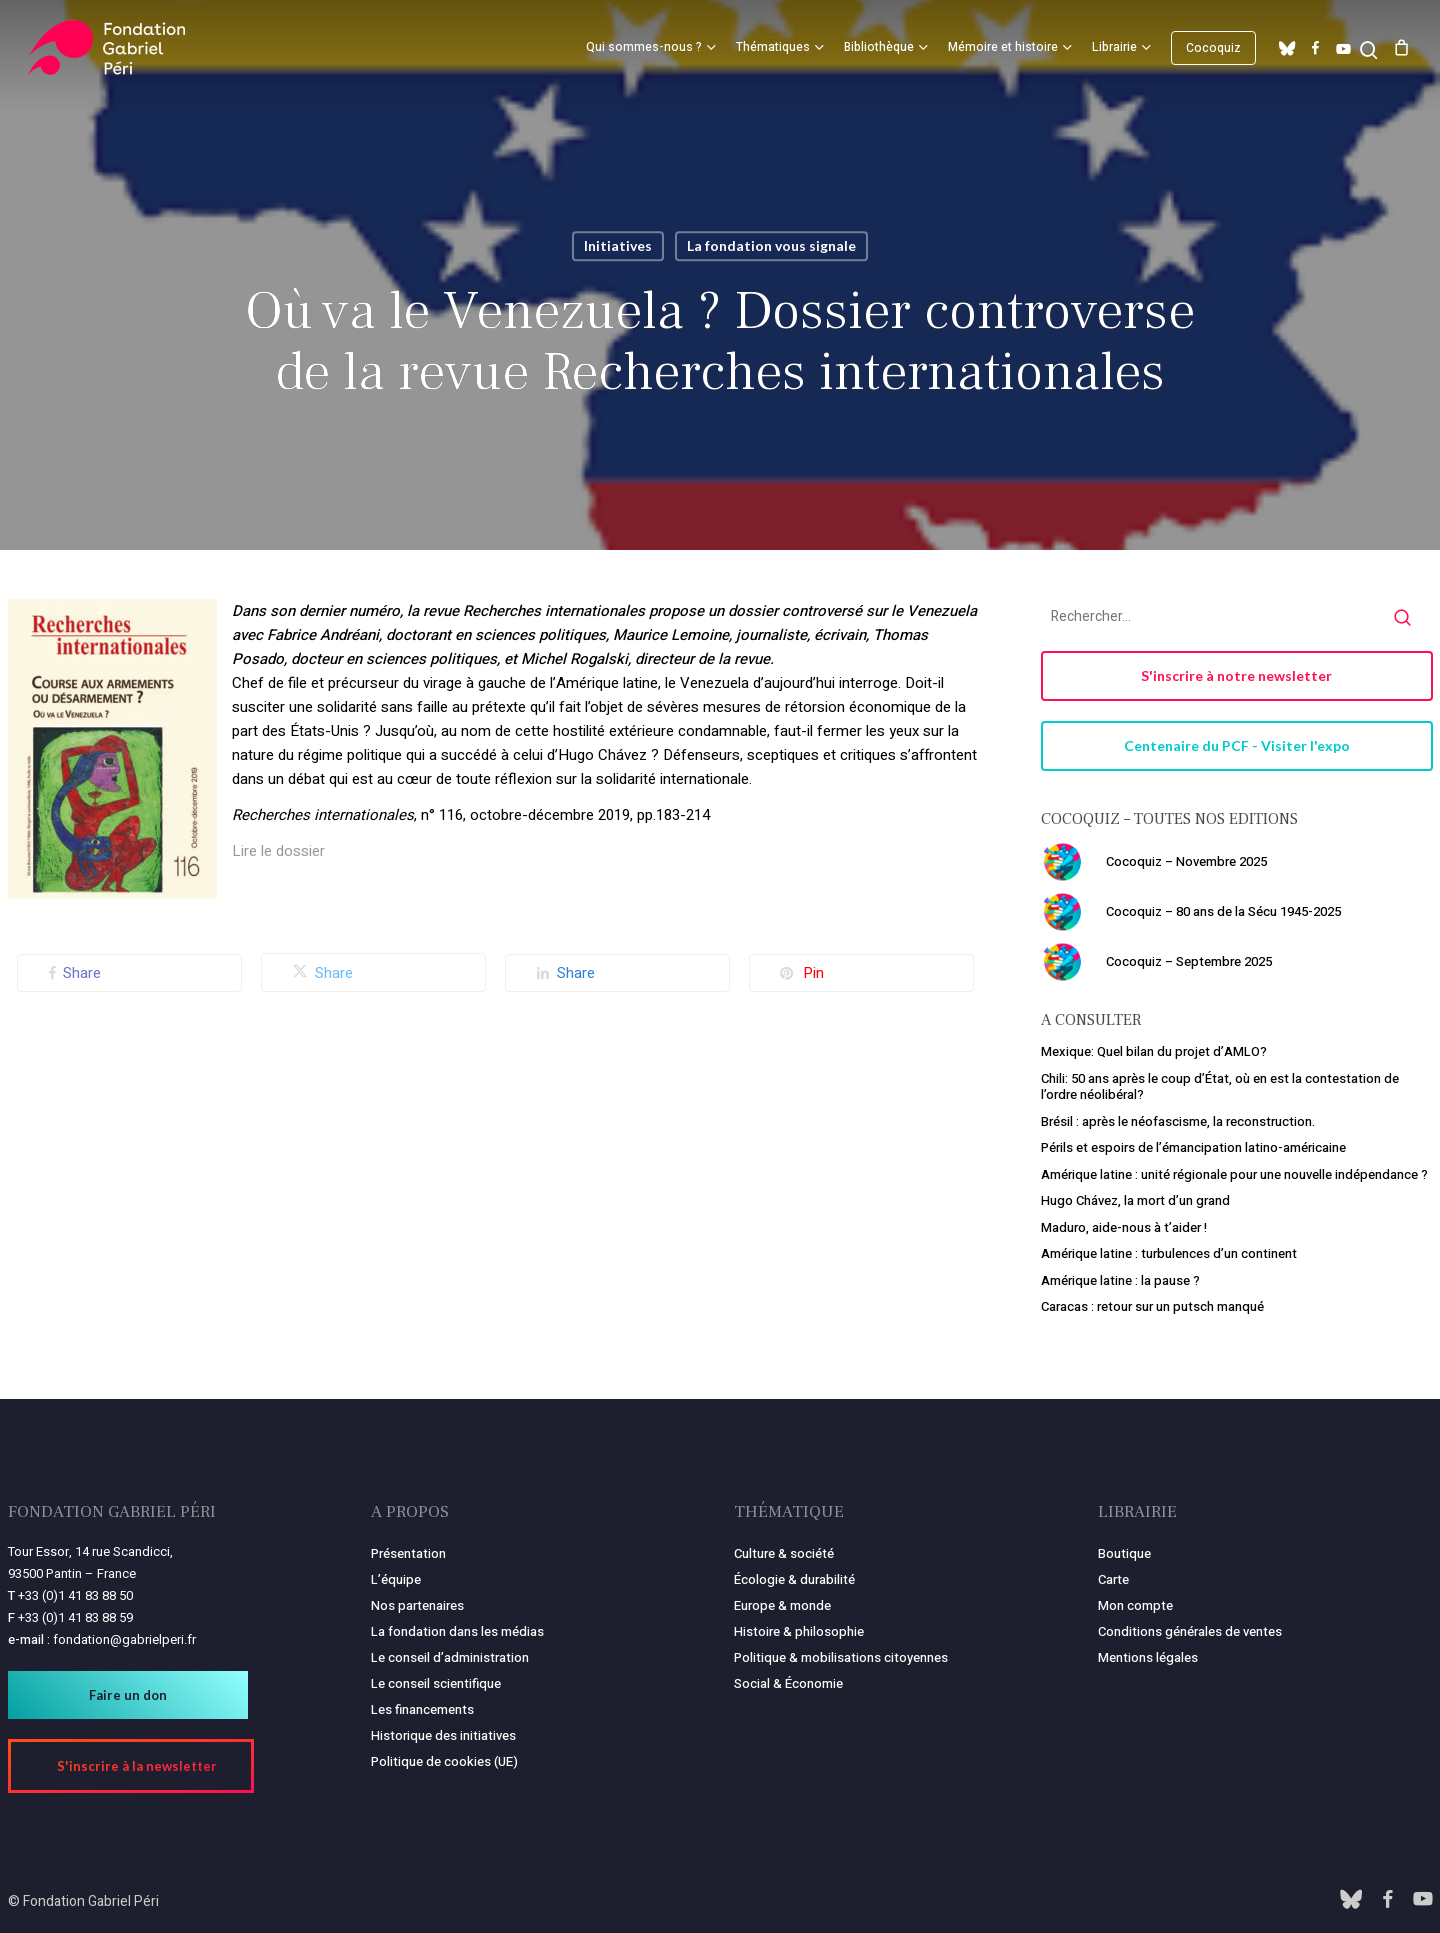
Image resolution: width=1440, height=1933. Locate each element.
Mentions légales (1148, 1657)
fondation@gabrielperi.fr (124, 1639)
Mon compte (1135, 1605)
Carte (1113, 1579)
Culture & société (784, 1553)
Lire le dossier (278, 851)
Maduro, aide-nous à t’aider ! (1124, 1227)
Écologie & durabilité (794, 1579)
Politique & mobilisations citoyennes (841, 1657)
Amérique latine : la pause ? (1120, 1280)
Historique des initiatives (443, 1735)
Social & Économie (788, 1683)
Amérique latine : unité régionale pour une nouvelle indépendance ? (1234, 1174)
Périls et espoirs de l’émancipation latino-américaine (1193, 1147)
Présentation (408, 1553)
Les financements (422, 1709)
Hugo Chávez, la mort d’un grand (1135, 1200)
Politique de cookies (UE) (444, 1761)
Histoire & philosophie (799, 1631)
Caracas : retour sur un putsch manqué (1152, 1306)
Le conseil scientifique (436, 1683)
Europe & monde (782, 1605)
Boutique (1124, 1553)
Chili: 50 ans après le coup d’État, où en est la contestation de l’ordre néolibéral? (1220, 1087)
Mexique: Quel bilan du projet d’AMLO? (1154, 1051)
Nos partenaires (417, 1605)
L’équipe (396, 1579)
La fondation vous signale (771, 245)
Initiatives (618, 245)
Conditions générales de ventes (1190, 1631)
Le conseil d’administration (450, 1657)
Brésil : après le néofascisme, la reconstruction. (1178, 1121)
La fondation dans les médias (457, 1631)
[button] (1237, 676)
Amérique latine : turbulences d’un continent (1169, 1253)
